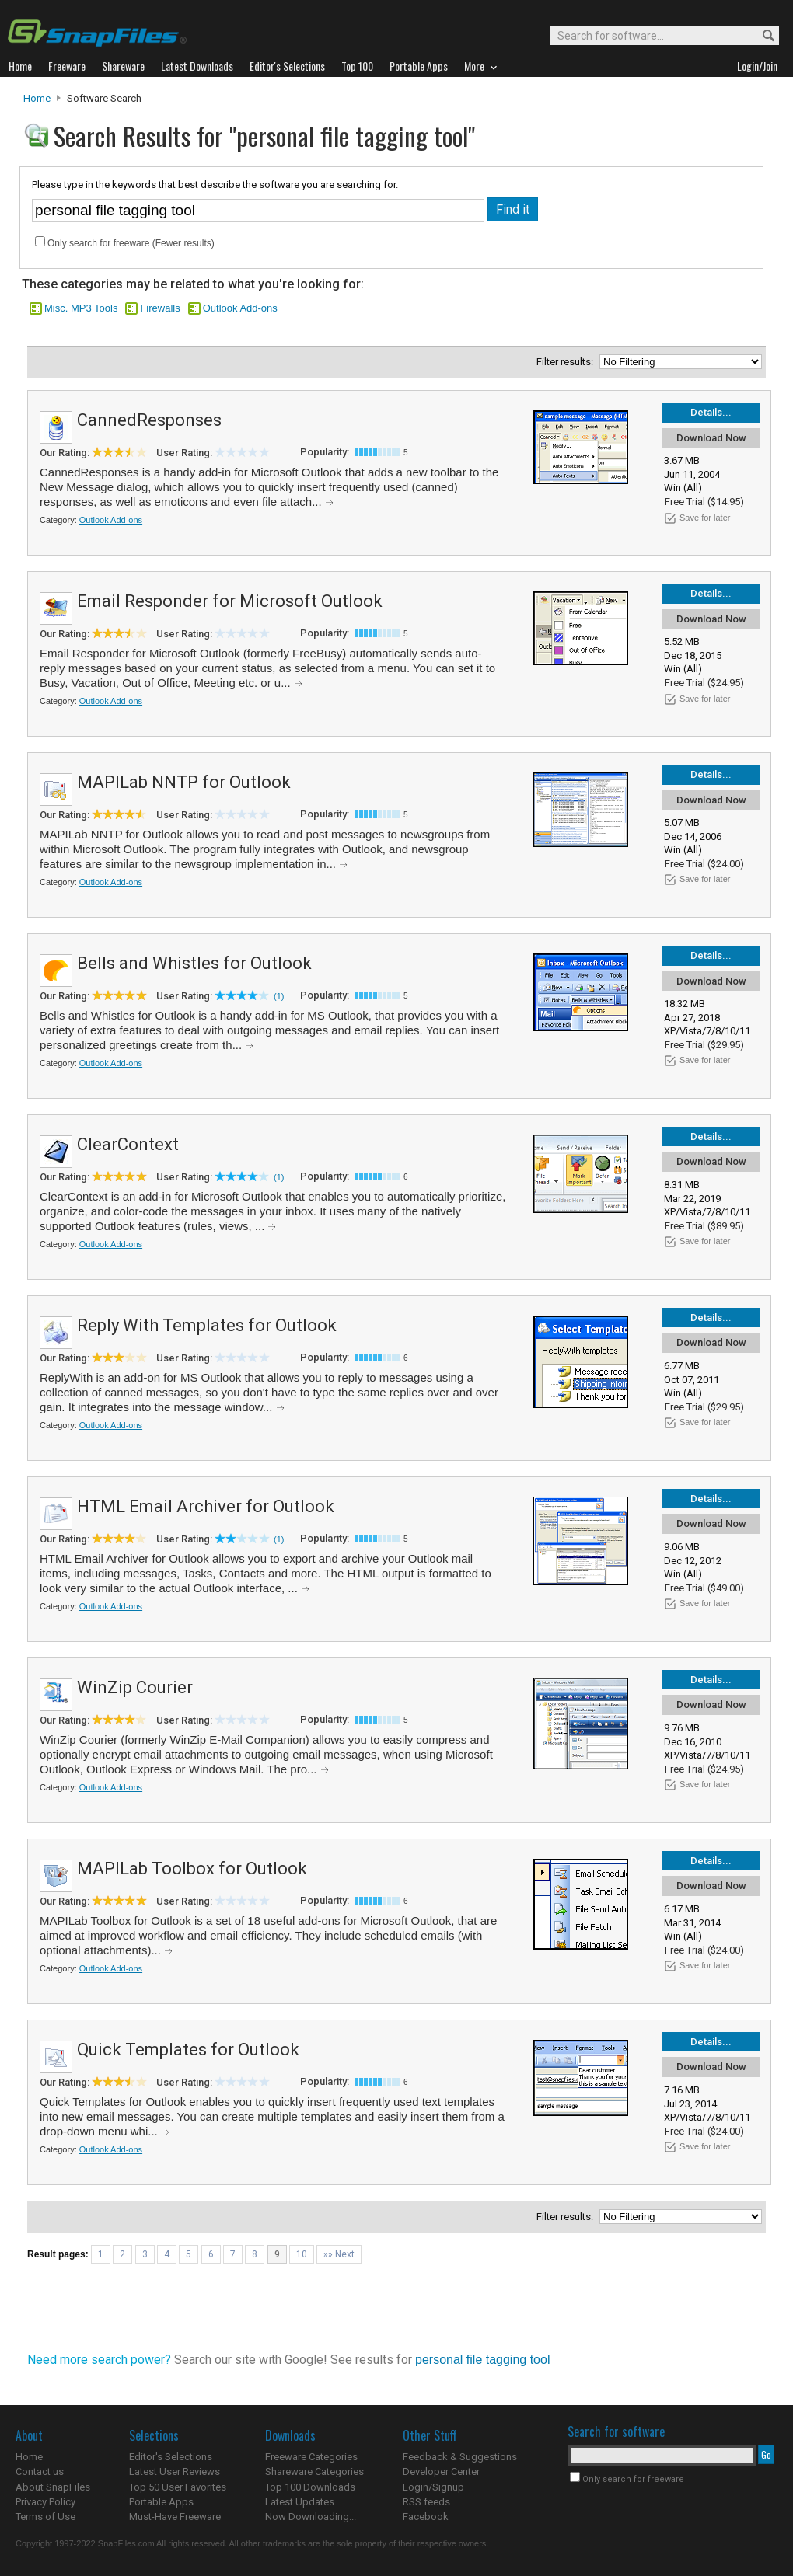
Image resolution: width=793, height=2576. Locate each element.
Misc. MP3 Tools (80, 308)
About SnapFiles (53, 2487)
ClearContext (128, 1144)
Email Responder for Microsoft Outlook (230, 601)
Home (37, 98)
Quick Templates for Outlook (188, 2049)
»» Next (339, 2254)
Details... (711, 412)
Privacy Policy (45, 2502)
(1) (279, 996)
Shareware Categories (314, 2471)
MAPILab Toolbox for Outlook (192, 1868)
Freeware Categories (311, 2457)
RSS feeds (426, 2502)
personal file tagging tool (482, 2359)
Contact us (40, 2471)
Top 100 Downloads (310, 2487)
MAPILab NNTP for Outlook (184, 782)
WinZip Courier (135, 1687)
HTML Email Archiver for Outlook (205, 1506)
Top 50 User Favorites (177, 2487)
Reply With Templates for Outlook (207, 1325)
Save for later (704, 517)
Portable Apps (161, 2502)
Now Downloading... (310, 2516)
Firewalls (160, 308)
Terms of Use (45, 2516)
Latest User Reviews (174, 2471)
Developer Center (441, 2471)
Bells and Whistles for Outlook (194, 963)
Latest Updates (299, 2502)
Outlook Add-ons (240, 308)
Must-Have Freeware (175, 2516)
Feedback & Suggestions (460, 2457)
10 (301, 2254)
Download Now (711, 438)
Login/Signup (433, 2487)
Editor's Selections (170, 2457)
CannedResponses (149, 420)
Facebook (426, 2516)
